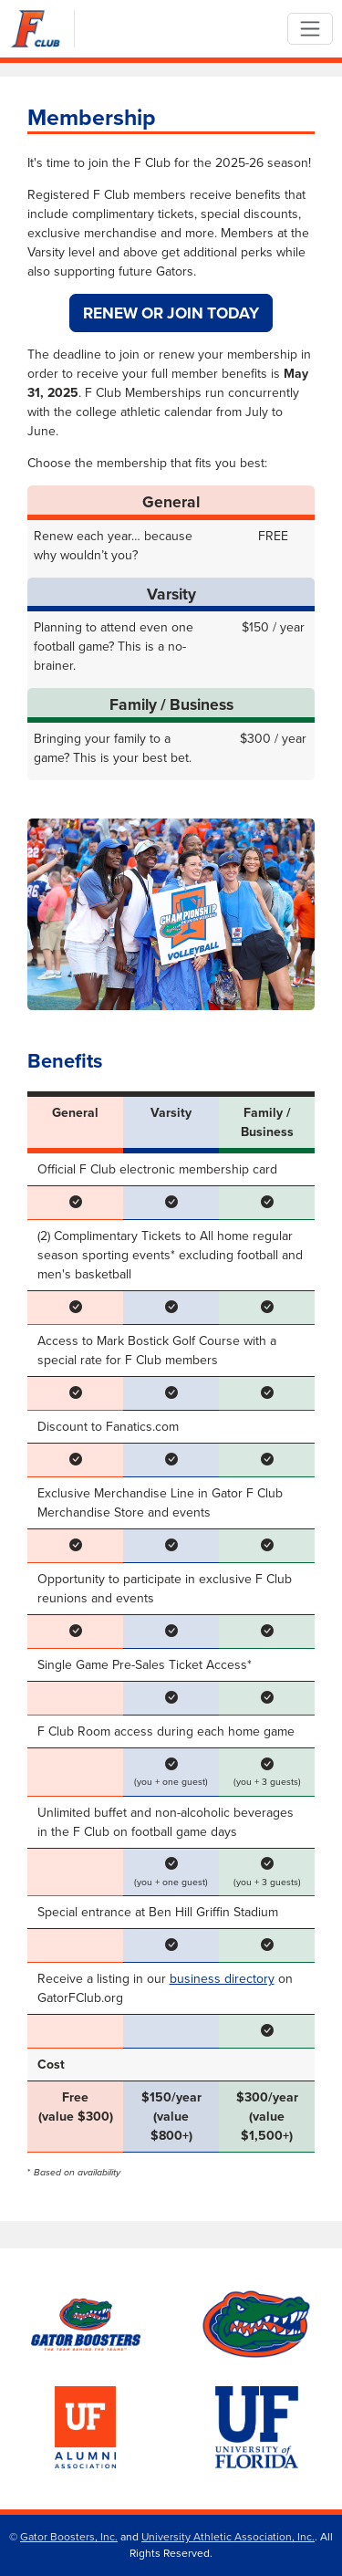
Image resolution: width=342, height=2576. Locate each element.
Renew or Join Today (171, 312)
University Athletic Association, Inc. (228, 2536)
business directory (222, 1978)
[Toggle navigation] (309, 29)
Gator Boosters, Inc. (69, 2536)
